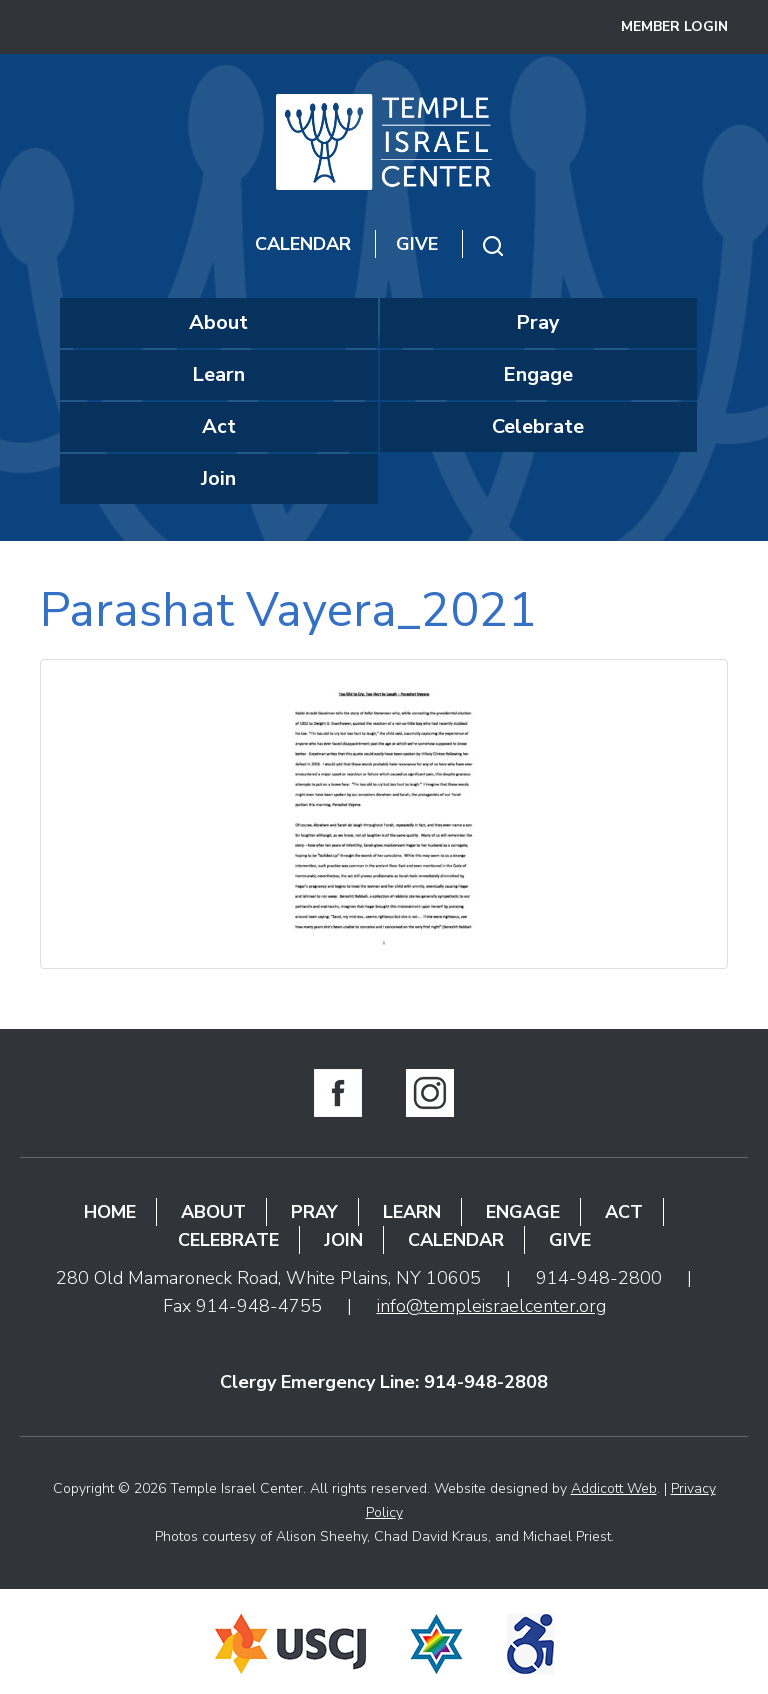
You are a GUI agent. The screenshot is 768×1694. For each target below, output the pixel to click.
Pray (538, 322)
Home (110, 1212)
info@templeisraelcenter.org (491, 1306)
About (218, 322)
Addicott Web (614, 1488)
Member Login (674, 26)
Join (218, 478)
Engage (538, 374)
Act (219, 426)
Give (417, 244)
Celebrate (538, 426)
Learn (218, 374)
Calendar (303, 244)
